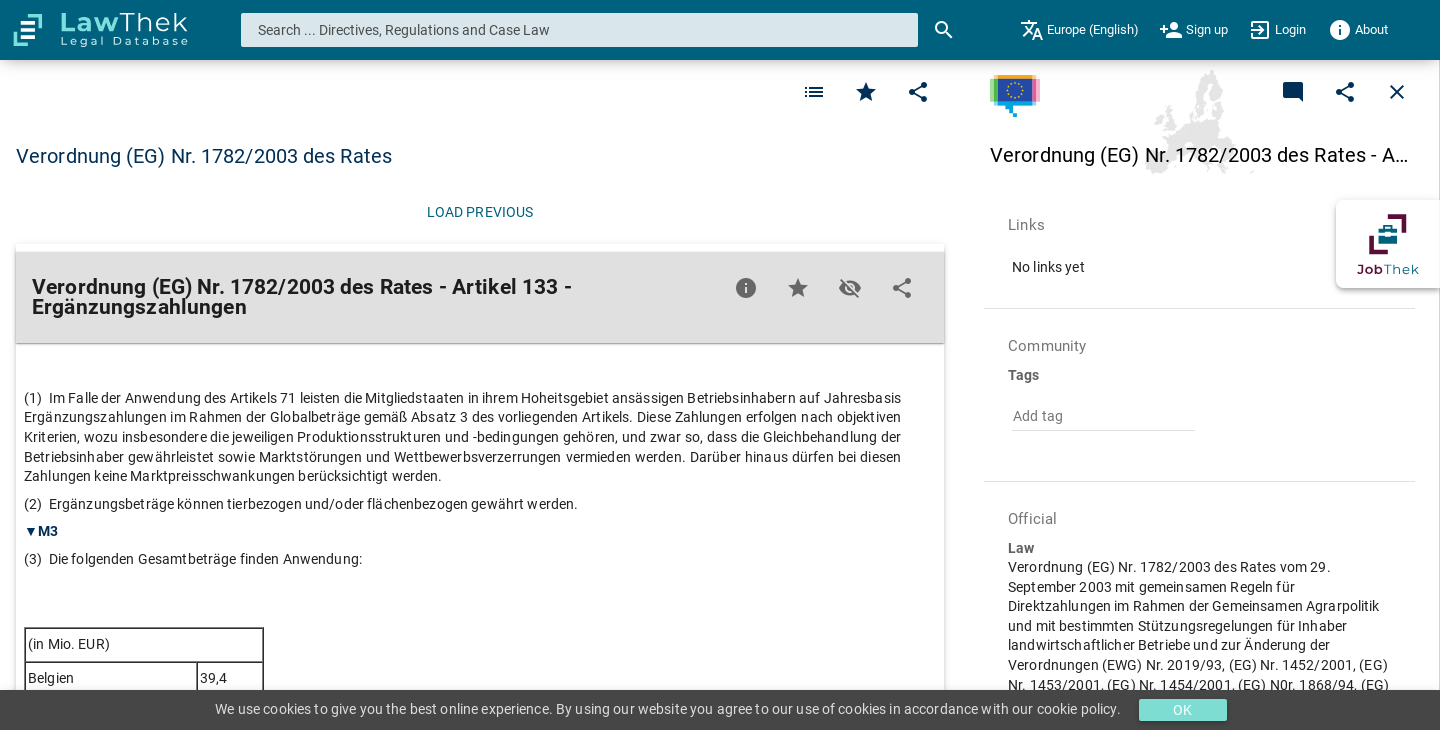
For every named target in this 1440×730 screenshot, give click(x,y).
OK (1182, 710)
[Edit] (918, 92)
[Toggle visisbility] (850, 288)
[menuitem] (1079, 30)
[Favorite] (814, 92)
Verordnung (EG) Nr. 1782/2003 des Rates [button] (204, 156)
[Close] (1397, 92)
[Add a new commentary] (1293, 92)
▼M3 (41, 531)
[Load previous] (480, 212)
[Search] (944, 30)
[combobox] (580, 30)
